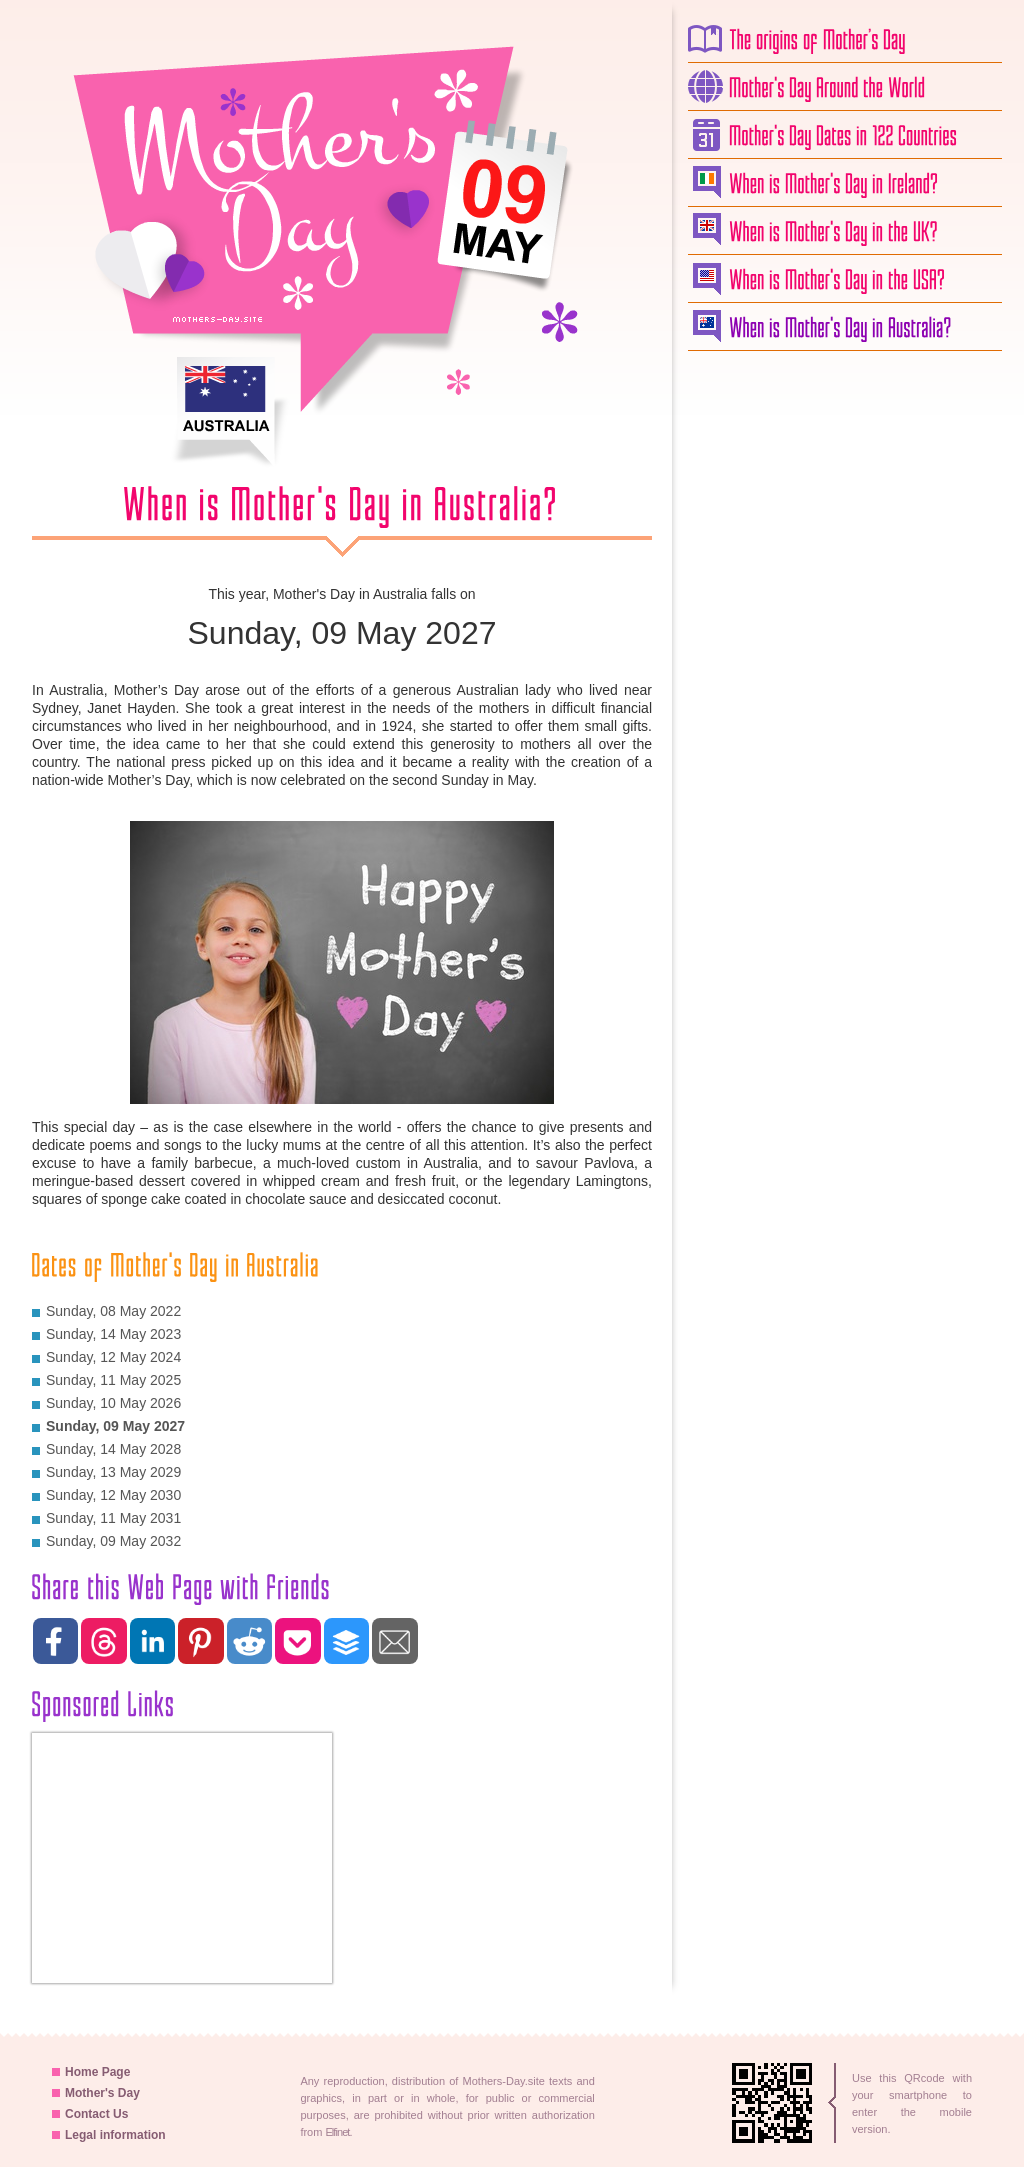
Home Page (91, 2072)
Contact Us (90, 2114)
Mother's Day (96, 2093)
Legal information (109, 2135)
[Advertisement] (843, 665)
